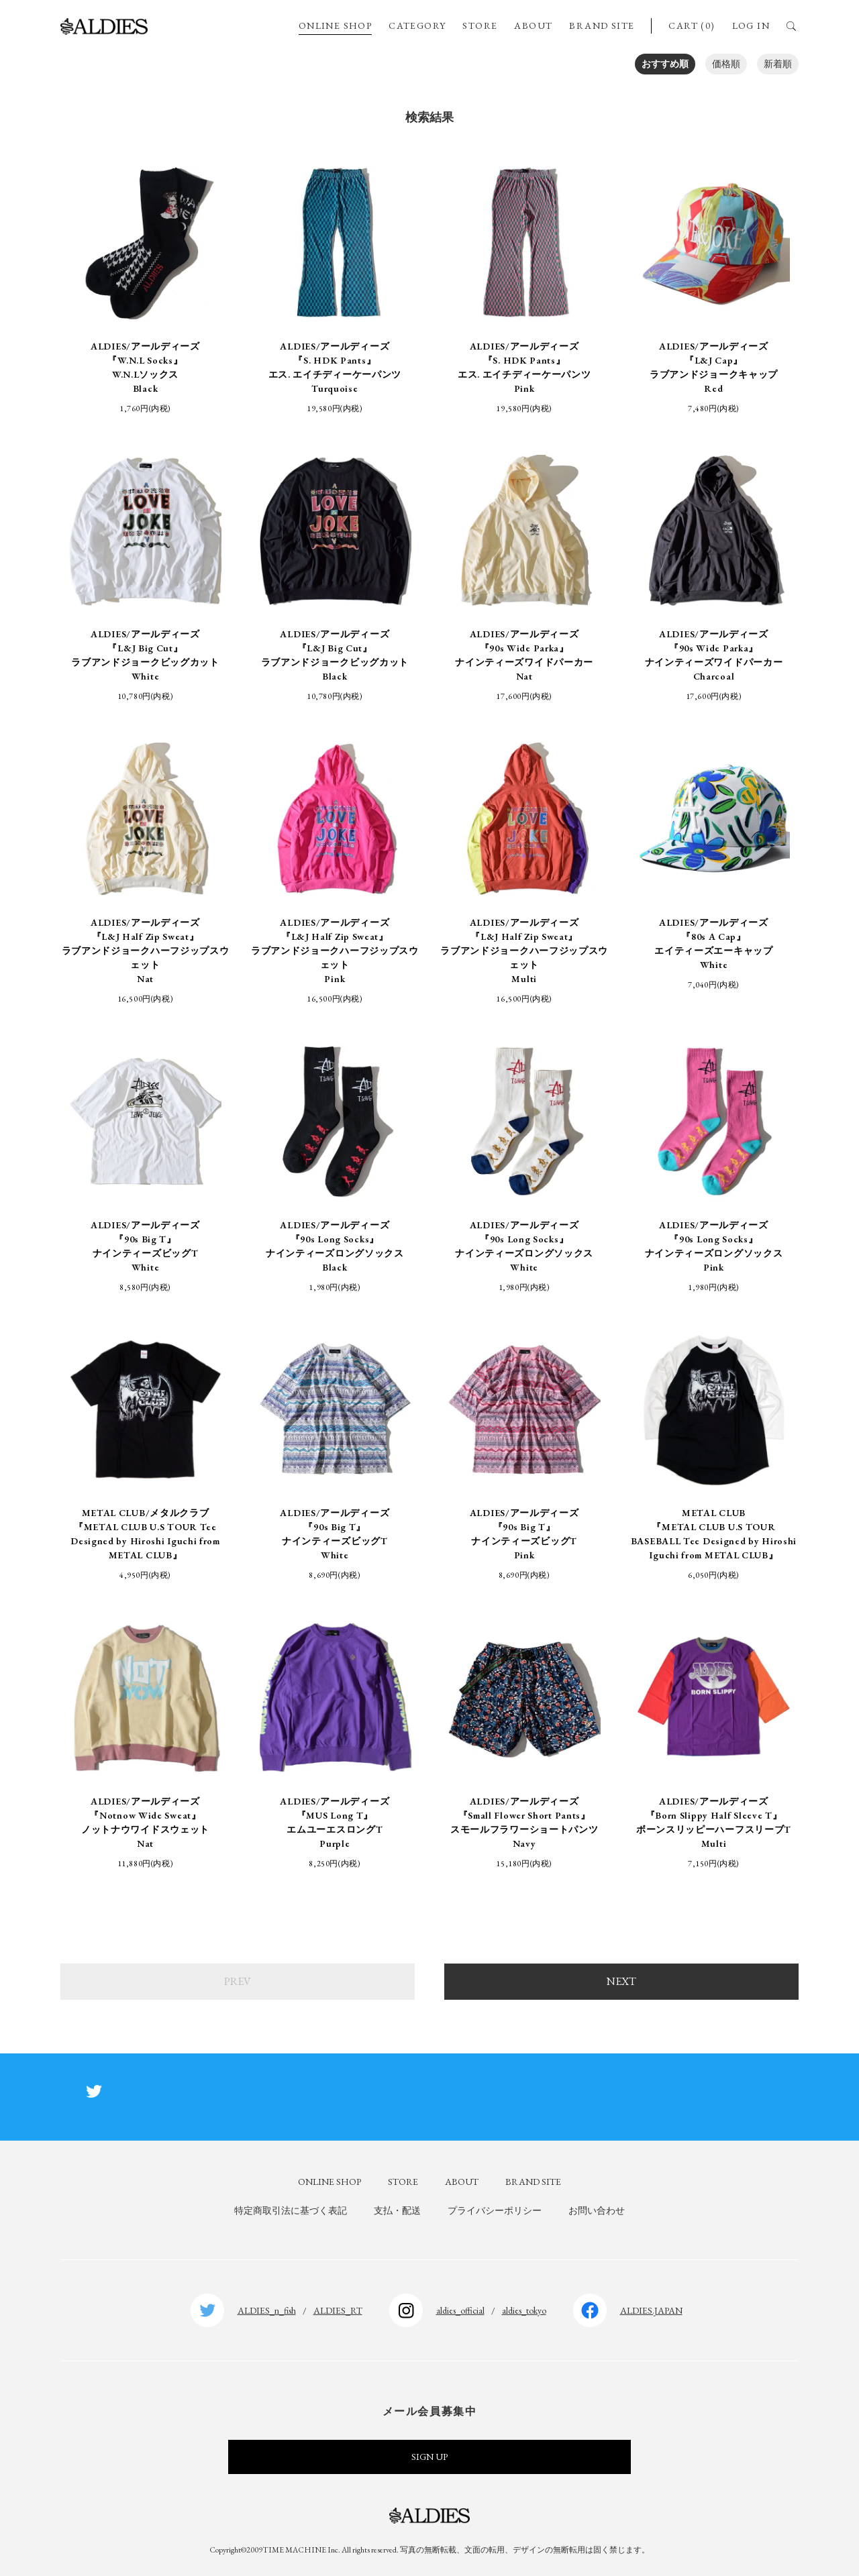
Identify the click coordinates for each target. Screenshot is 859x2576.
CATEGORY (417, 25)
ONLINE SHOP (335, 25)
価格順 (726, 64)
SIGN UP (429, 2457)
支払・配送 (397, 2210)
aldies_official (460, 2310)
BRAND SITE (601, 25)
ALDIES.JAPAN (651, 2310)
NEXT (621, 1981)
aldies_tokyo (524, 2310)
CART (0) (691, 25)
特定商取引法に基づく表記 (290, 2210)
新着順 (778, 64)
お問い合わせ (596, 2210)
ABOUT (533, 25)
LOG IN (751, 25)
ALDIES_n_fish (267, 2310)
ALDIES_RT (337, 2310)
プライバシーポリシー (495, 2210)
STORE (479, 25)
